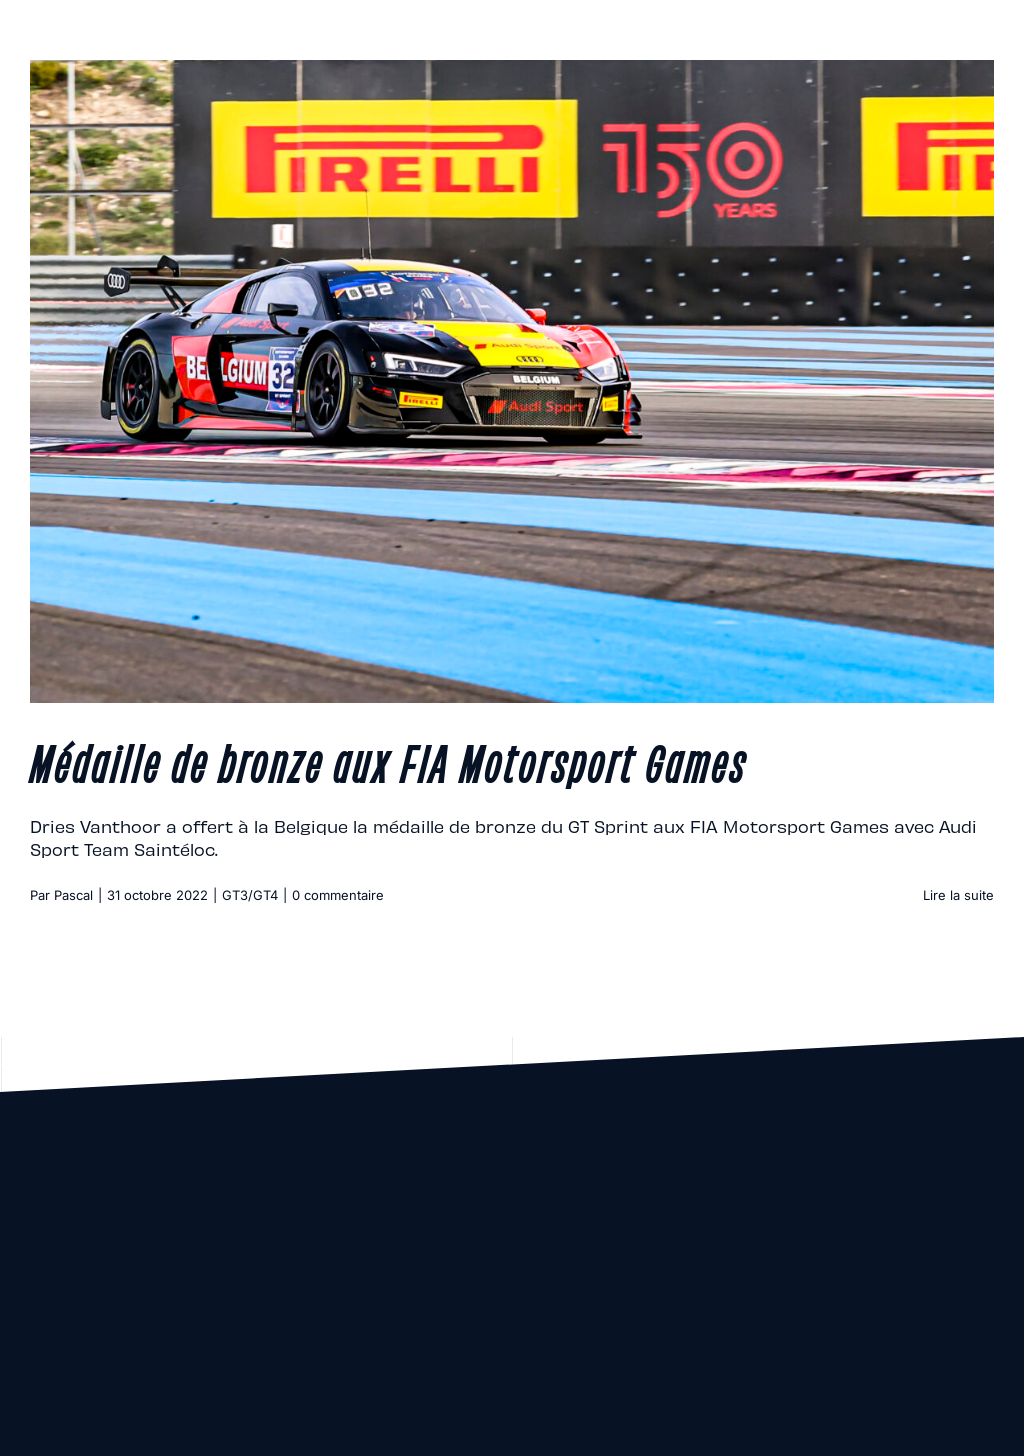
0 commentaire (338, 895)
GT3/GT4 (250, 895)
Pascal (73, 895)
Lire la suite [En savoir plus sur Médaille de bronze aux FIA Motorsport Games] (958, 895)
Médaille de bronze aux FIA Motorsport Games (388, 761)
